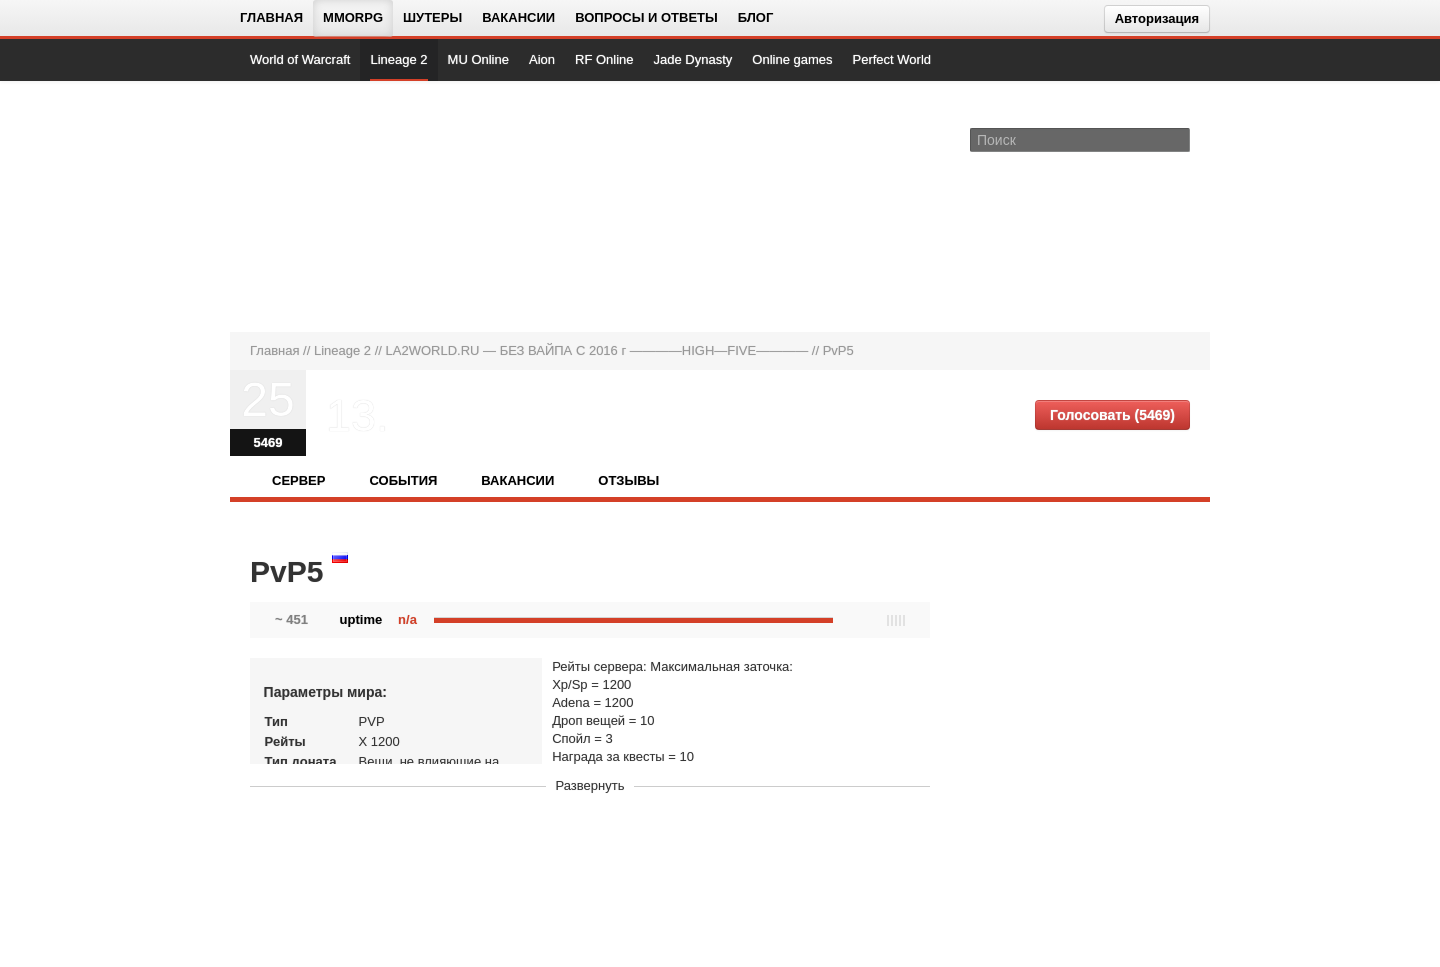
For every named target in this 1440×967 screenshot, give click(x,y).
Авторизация (1157, 18)
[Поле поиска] (1178, 139)
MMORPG (353, 17)
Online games (792, 59)
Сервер (298, 480)
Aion (542, 59)
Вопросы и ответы (646, 17)
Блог (756, 17)
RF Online (604, 59)
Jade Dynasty (693, 59)
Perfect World (892, 59)
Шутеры (432, 17)
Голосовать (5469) (1112, 415)
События (403, 480)
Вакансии (518, 17)
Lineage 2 (398, 59)
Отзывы (628, 480)
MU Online (478, 59)
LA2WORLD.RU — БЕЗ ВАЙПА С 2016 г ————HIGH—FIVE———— (597, 350)
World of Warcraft (300, 59)
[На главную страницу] (317, 206)
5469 (268, 442)
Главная (271, 17)
